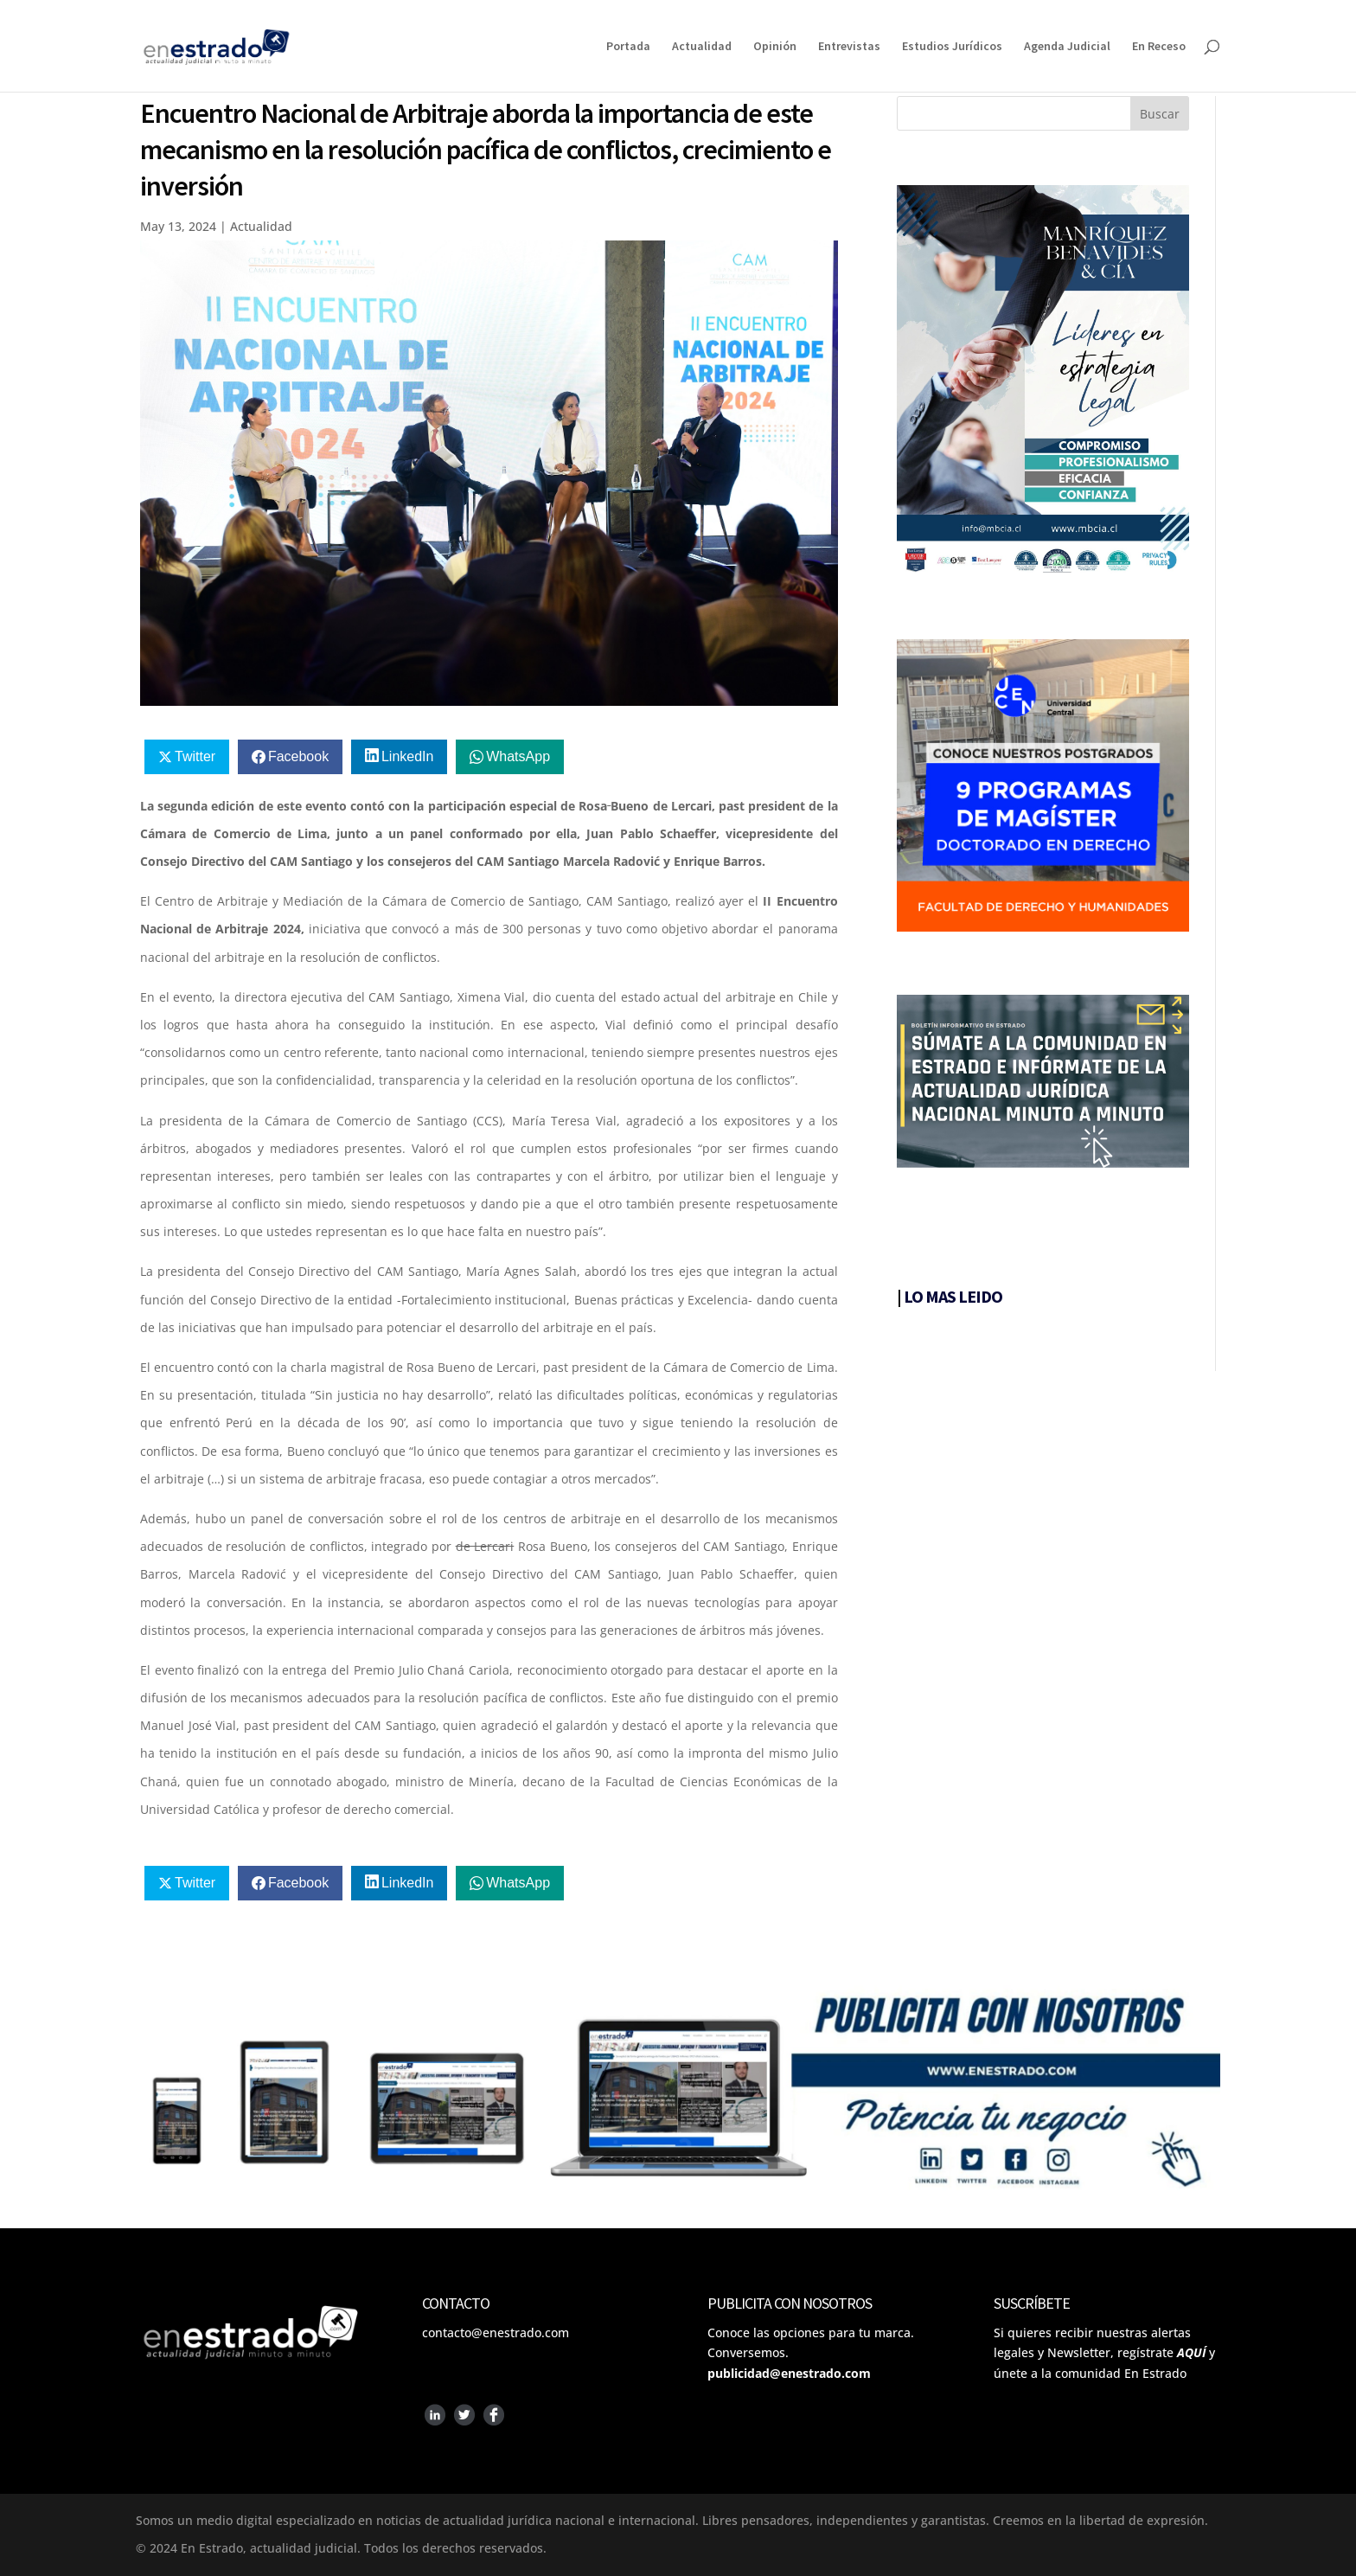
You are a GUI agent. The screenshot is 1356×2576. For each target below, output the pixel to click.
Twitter (195, 756)
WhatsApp (518, 756)
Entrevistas (849, 47)
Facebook (298, 756)
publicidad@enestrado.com (789, 2373)
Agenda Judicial (1067, 47)
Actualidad (702, 47)
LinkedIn (407, 756)
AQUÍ (1191, 2352)
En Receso (1159, 47)
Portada (628, 47)
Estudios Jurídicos (952, 47)
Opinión (774, 47)
